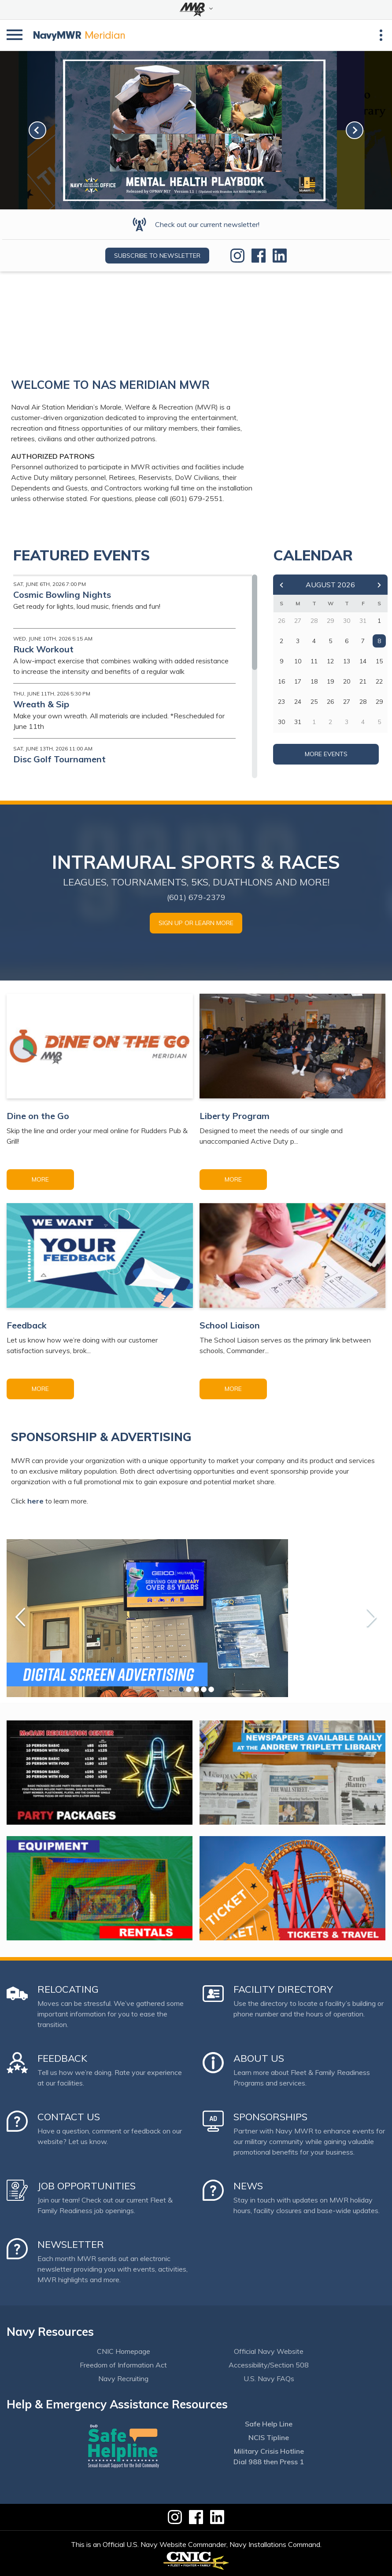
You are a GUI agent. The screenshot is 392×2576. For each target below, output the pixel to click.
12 (330, 661)
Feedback (62, 2058)
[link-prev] (37, 130)
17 (297, 681)
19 (330, 681)
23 (281, 702)
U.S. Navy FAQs (269, 2378)
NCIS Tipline (268, 2437)
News (248, 2186)
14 (362, 661)
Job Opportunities (86, 2186)
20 (346, 681)
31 (297, 722)
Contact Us (68, 2117)
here (35, 1501)
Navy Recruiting (123, 2378)
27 (346, 702)
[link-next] (354, 130)
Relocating (68, 1989)
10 (297, 661)
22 (379, 681)
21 (362, 681)
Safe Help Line (268, 2423)
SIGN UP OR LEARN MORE (196, 923)
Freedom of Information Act (123, 2364)
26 (330, 702)
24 (297, 702)
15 (379, 661)
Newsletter (70, 2244)
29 (379, 702)
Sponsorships (270, 2117)
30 (281, 722)
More (40, 1179)
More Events (326, 754)
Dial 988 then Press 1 (268, 2461)
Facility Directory (283, 1989)
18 (314, 681)
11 (314, 661)
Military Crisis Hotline (269, 2451)
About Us (258, 2058)
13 (346, 661)
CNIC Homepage (123, 2351)
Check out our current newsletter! (207, 224)
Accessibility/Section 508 (269, 2364)
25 (314, 702)
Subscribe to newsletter (157, 256)
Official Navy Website (268, 2351)
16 (281, 681)
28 (362, 702)
